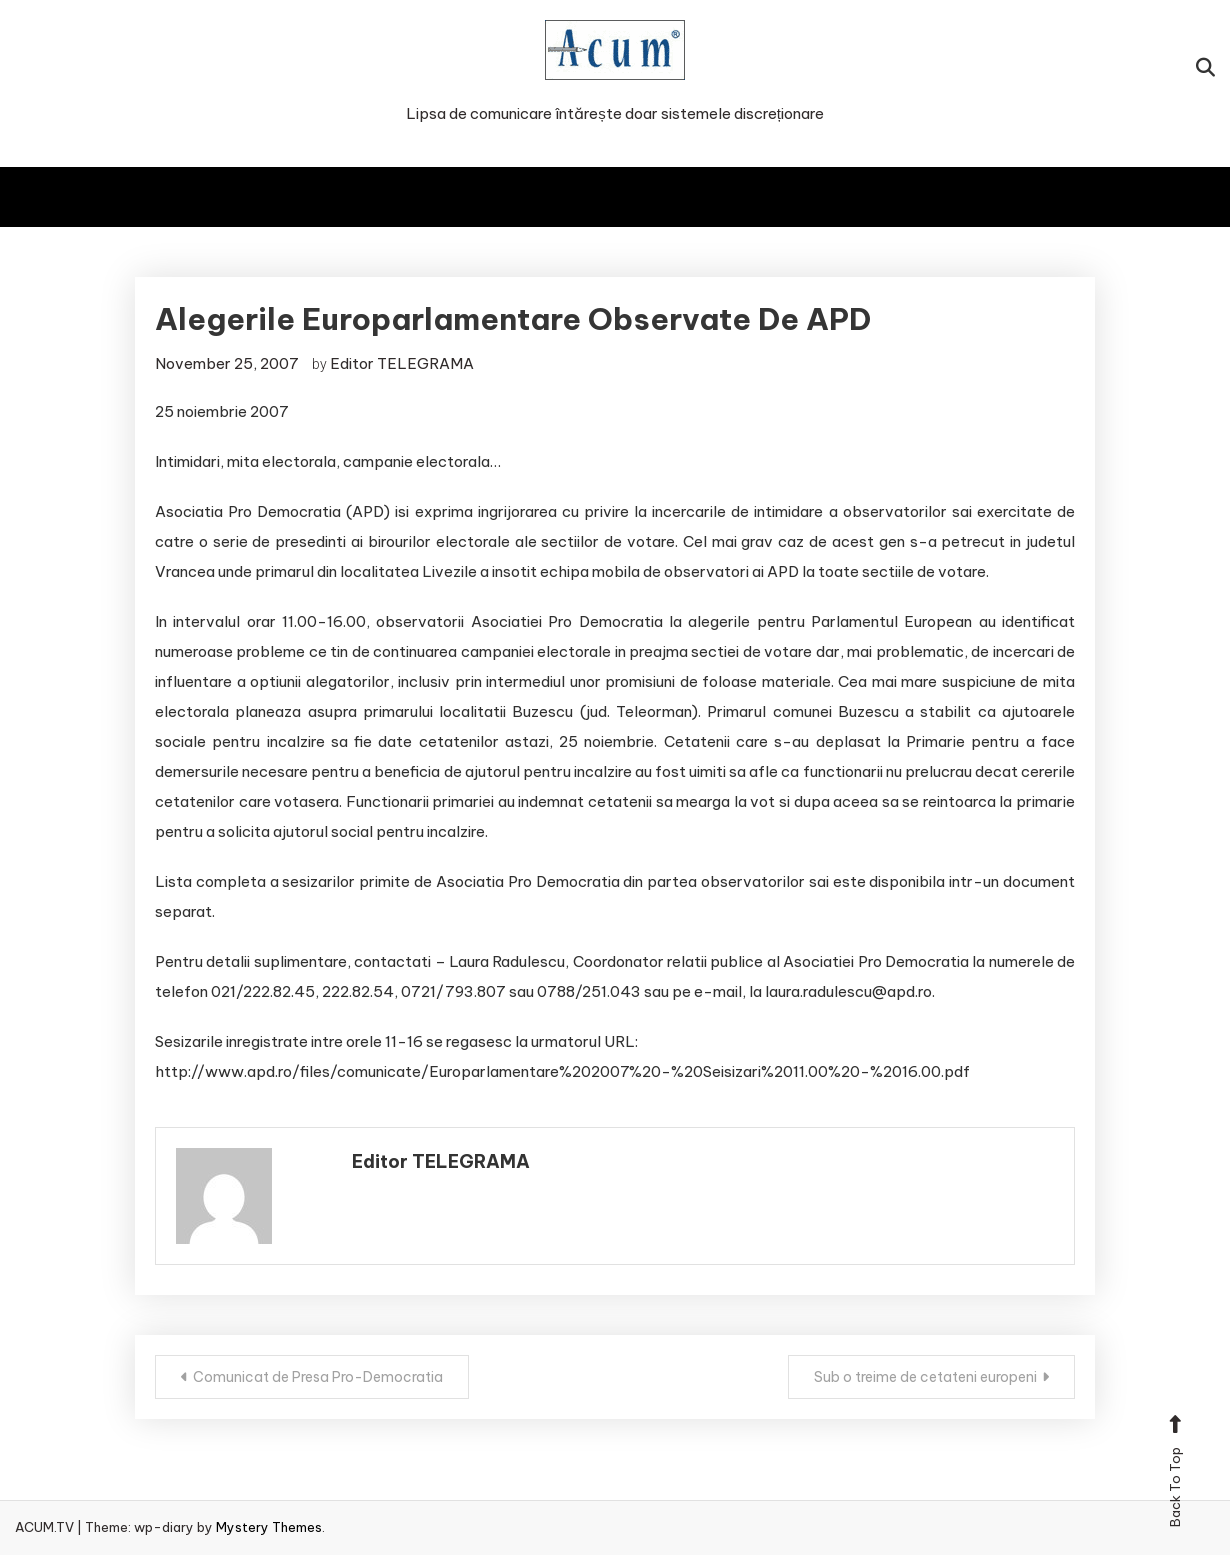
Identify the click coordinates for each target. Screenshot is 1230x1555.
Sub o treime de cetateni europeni (925, 1377)
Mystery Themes (269, 1527)
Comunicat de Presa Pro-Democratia (318, 1377)
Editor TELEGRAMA (402, 363)
